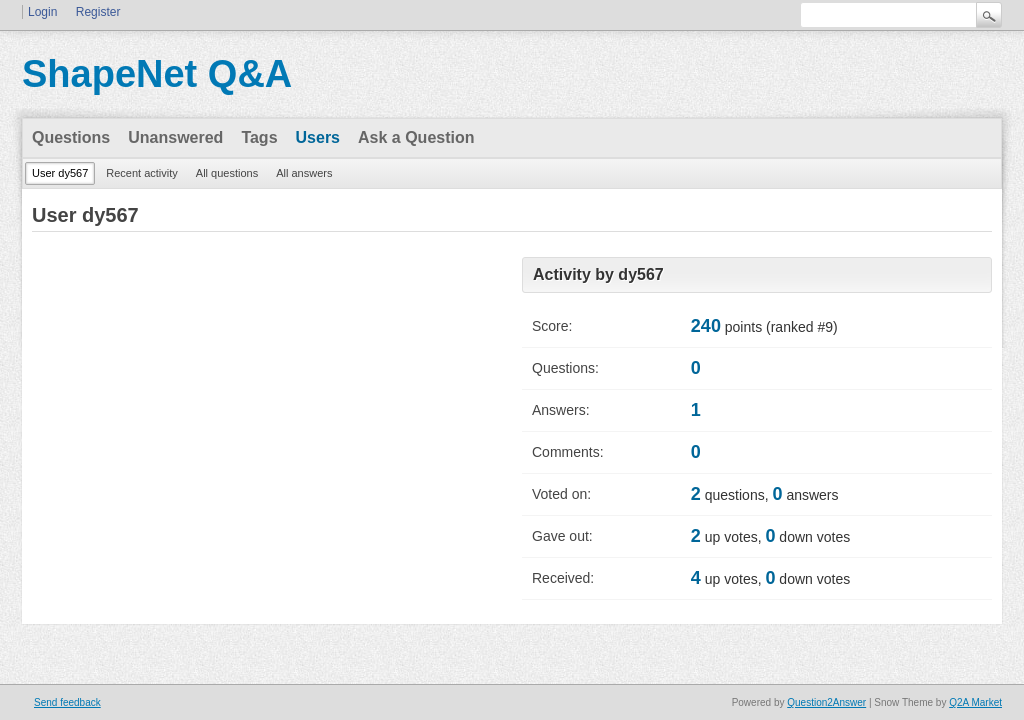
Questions (71, 137)
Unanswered (175, 137)
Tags (259, 137)
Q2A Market (975, 702)
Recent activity (142, 173)
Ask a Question (416, 137)
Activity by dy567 (598, 274)
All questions (227, 173)
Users (318, 137)
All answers (304, 173)
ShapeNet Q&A (157, 74)
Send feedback (67, 702)
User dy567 (60, 173)
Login (42, 12)
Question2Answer (826, 702)
